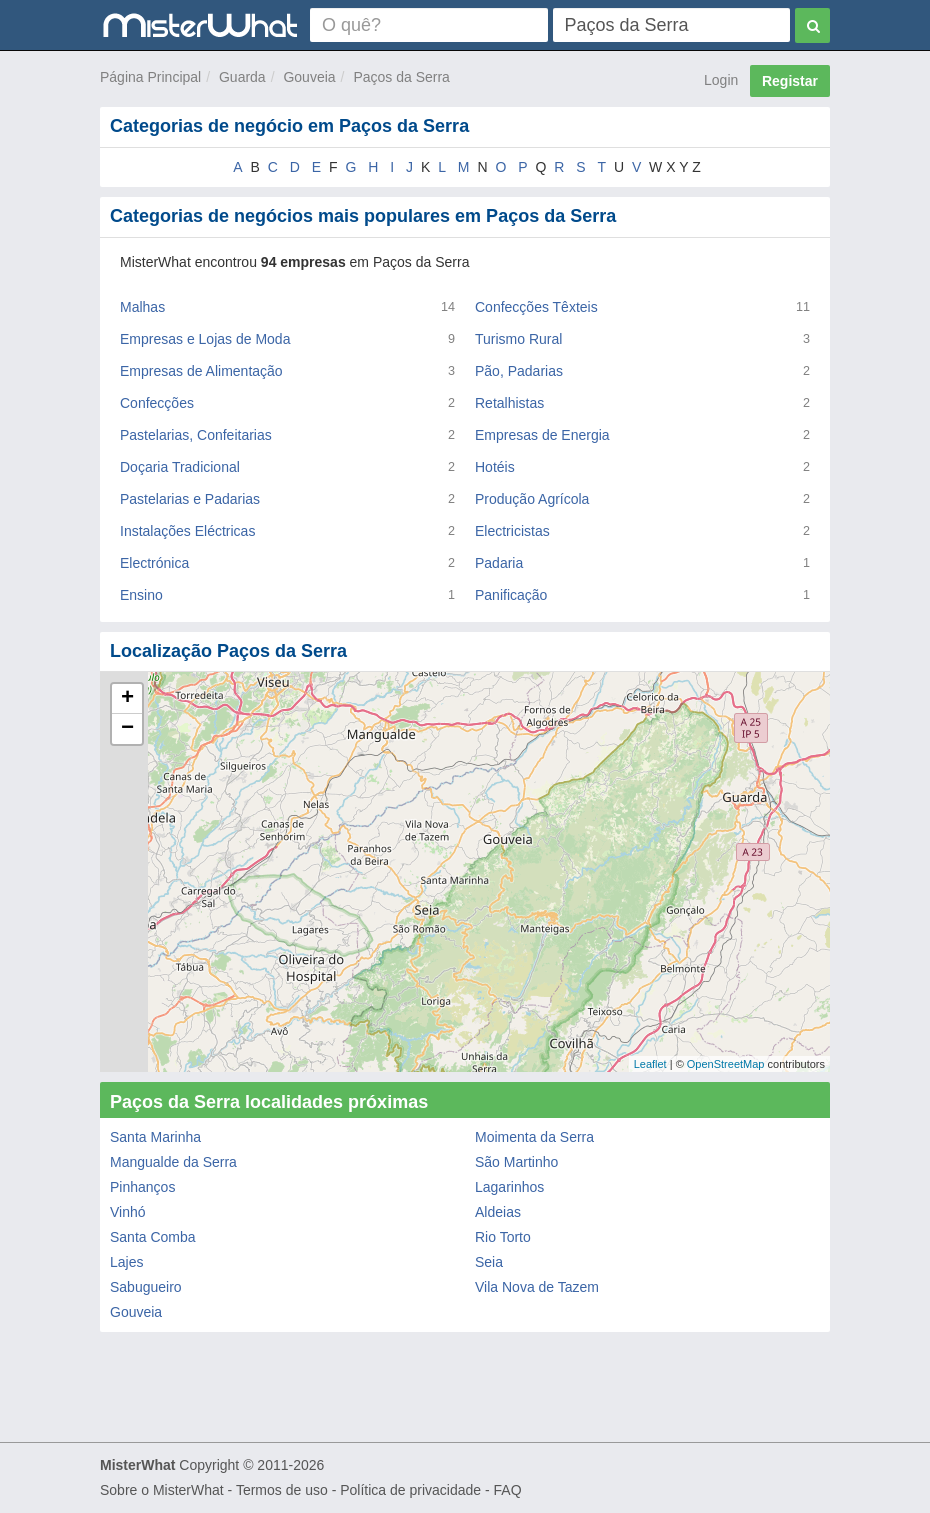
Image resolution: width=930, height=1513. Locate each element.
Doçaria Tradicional (180, 467)
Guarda (242, 77)
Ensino (141, 595)
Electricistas (512, 531)
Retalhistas (509, 403)
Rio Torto (503, 1237)
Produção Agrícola (532, 499)
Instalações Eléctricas (187, 531)
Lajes (126, 1262)
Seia (489, 1262)
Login (721, 80)
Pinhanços (142, 1187)
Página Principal (150, 77)
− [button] (127, 729)
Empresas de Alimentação (201, 371)
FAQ (508, 1490)
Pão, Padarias (519, 371)
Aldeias (498, 1212)
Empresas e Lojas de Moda (205, 339)
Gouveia (309, 77)
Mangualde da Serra (173, 1162)
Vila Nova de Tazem (537, 1287)
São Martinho (516, 1162)
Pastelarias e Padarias (190, 499)
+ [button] (127, 699)
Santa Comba (153, 1237)
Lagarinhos (509, 1187)
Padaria (499, 563)
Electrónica (154, 563)
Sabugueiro (146, 1287)
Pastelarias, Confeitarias (196, 435)
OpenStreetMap (726, 1064)
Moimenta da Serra (534, 1137)
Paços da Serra (401, 77)
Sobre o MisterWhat (162, 1490)
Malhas (142, 307)
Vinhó (128, 1212)
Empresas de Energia (542, 435)
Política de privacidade (410, 1490)
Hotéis (495, 467)
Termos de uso (282, 1490)
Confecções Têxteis (536, 307)
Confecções (157, 403)
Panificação (511, 595)
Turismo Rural (518, 339)
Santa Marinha (155, 1137)
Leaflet (650, 1064)
